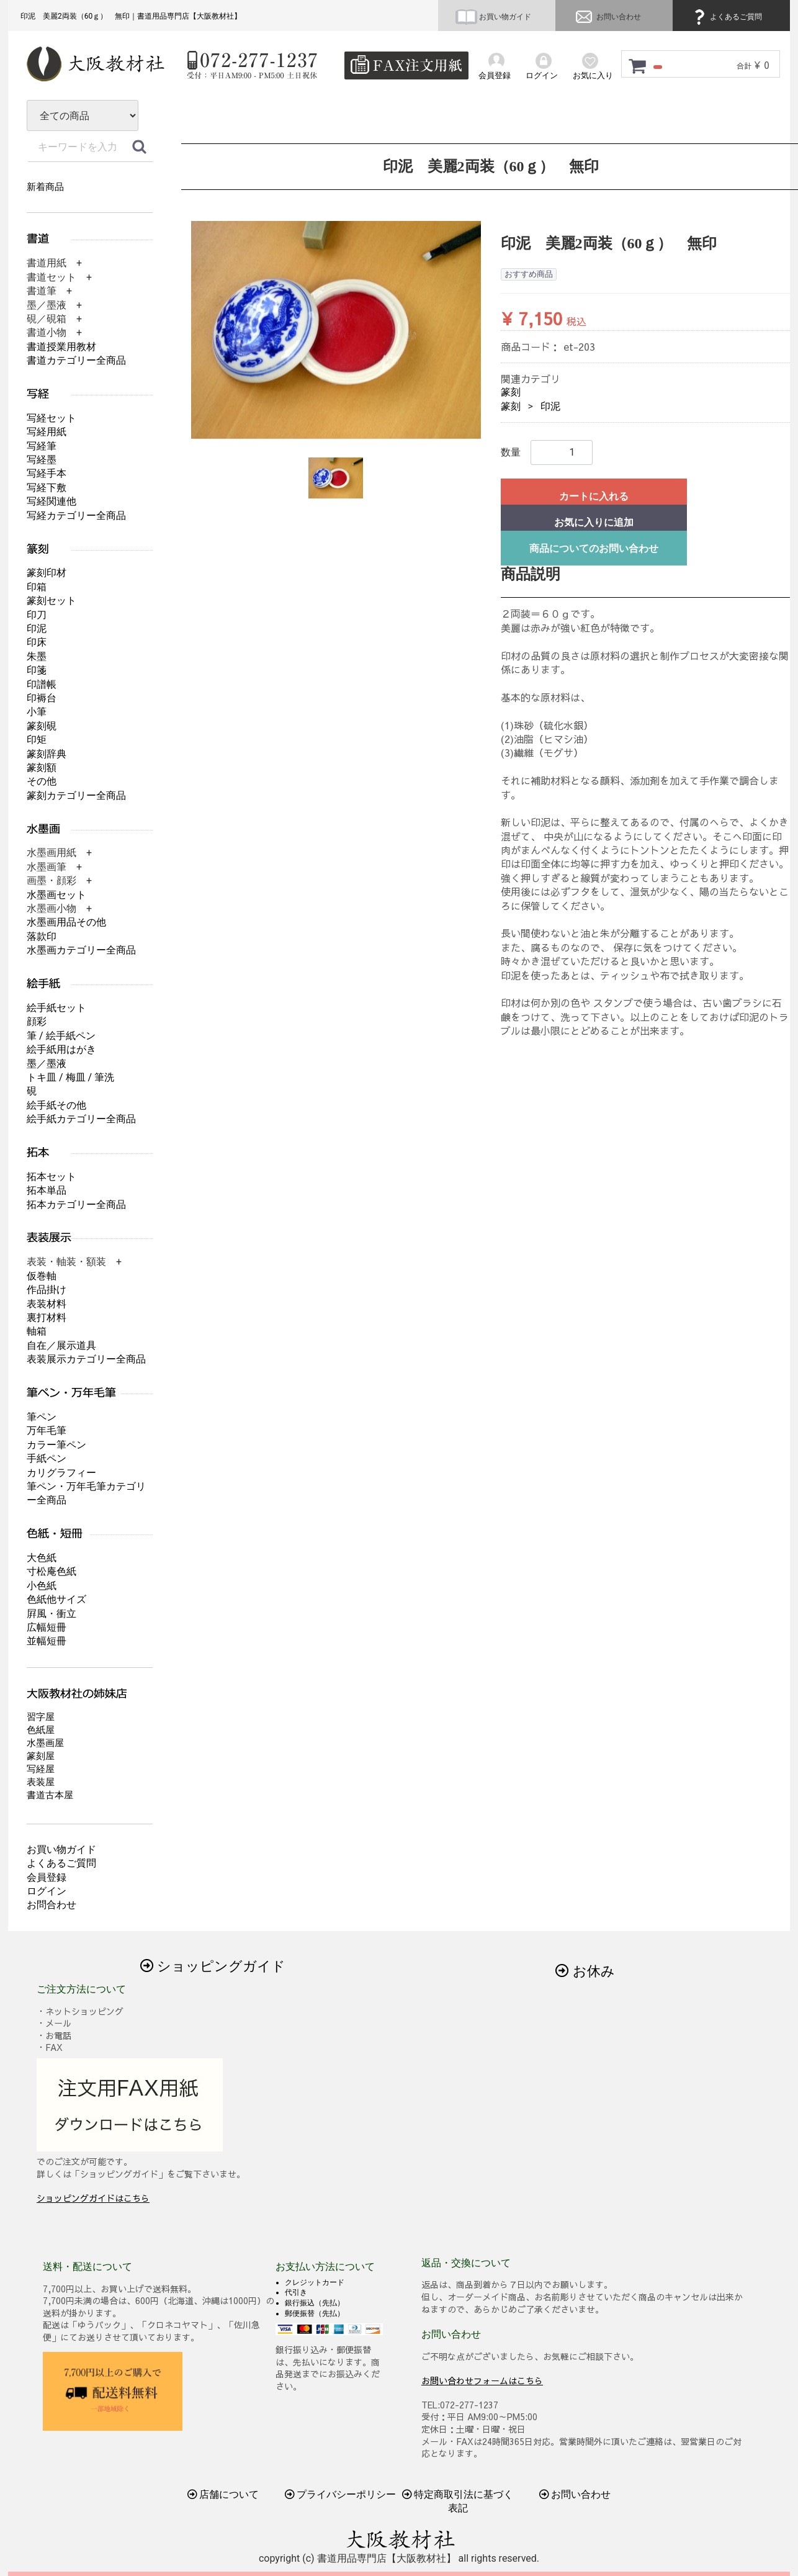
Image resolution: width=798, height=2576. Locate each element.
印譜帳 (41, 684)
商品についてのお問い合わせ (593, 548)
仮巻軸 (41, 1276)
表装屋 (41, 1782)
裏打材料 (46, 1317)
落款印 (41, 936)
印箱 (37, 587)
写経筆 (41, 446)
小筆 (37, 712)
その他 (41, 781)
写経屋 (41, 1769)
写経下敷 (46, 487)
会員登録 (46, 1877)
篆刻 (511, 392)
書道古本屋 (50, 1795)
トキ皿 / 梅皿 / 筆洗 (70, 1077)
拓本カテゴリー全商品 (76, 1204)
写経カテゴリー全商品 (76, 515)
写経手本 (46, 473)
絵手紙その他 (56, 1105)
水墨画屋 (45, 1743)
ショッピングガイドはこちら (93, 2198)
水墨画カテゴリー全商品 (81, 950)
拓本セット (51, 1176)
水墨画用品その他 (66, 922)
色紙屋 (41, 1730)
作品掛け (46, 1289)
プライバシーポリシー (341, 2494)
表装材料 (46, 1304)
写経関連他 (51, 501)
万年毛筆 (46, 1430)
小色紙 (41, 1586)
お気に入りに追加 (594, 522)
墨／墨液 (46, 1064)
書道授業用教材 (61, 347)
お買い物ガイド (493, 16)
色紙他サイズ (56, 1599)
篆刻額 (41, 767)
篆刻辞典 (46, 754)
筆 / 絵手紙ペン (61, 1036)
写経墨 (41, 460)
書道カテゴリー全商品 (76, 360)
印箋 (37, 670)
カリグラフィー (61, 1473)
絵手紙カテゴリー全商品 (81, 1119)
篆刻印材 (46, 573)
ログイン (46, 1891)
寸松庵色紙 (51, 1571)
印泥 (550, 406)
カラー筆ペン (56, 1445)
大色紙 (41, 1558)
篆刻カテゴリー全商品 (76, 795)
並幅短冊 (46, 1641)
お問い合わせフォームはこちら (482, 2380)
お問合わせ (51, 1905)
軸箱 (37, 1331)
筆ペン (41, 1417)
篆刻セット (51, 600)
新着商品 (45, 186)
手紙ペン (46, 1458)
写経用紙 (46, 432)
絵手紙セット (56, 1008)
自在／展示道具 (61, 1345)
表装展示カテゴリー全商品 (86, 1359)
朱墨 (37, 656)
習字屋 (41, 1717)
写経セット (51, 418)
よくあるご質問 (726, 16)
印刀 (37, 615)
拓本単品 (46, 1190)
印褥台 (41, 698)
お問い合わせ (607, 16)
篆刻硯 (41, 726)
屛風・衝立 (51, 1613)
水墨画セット (56, 895)
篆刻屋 (41, 1756)
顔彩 (37, 1021)
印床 (37, 642)
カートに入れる (594, 496)
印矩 (37, 739)
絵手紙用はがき (61, 1049)
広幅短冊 (46, 1627)
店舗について (223, 2494)
